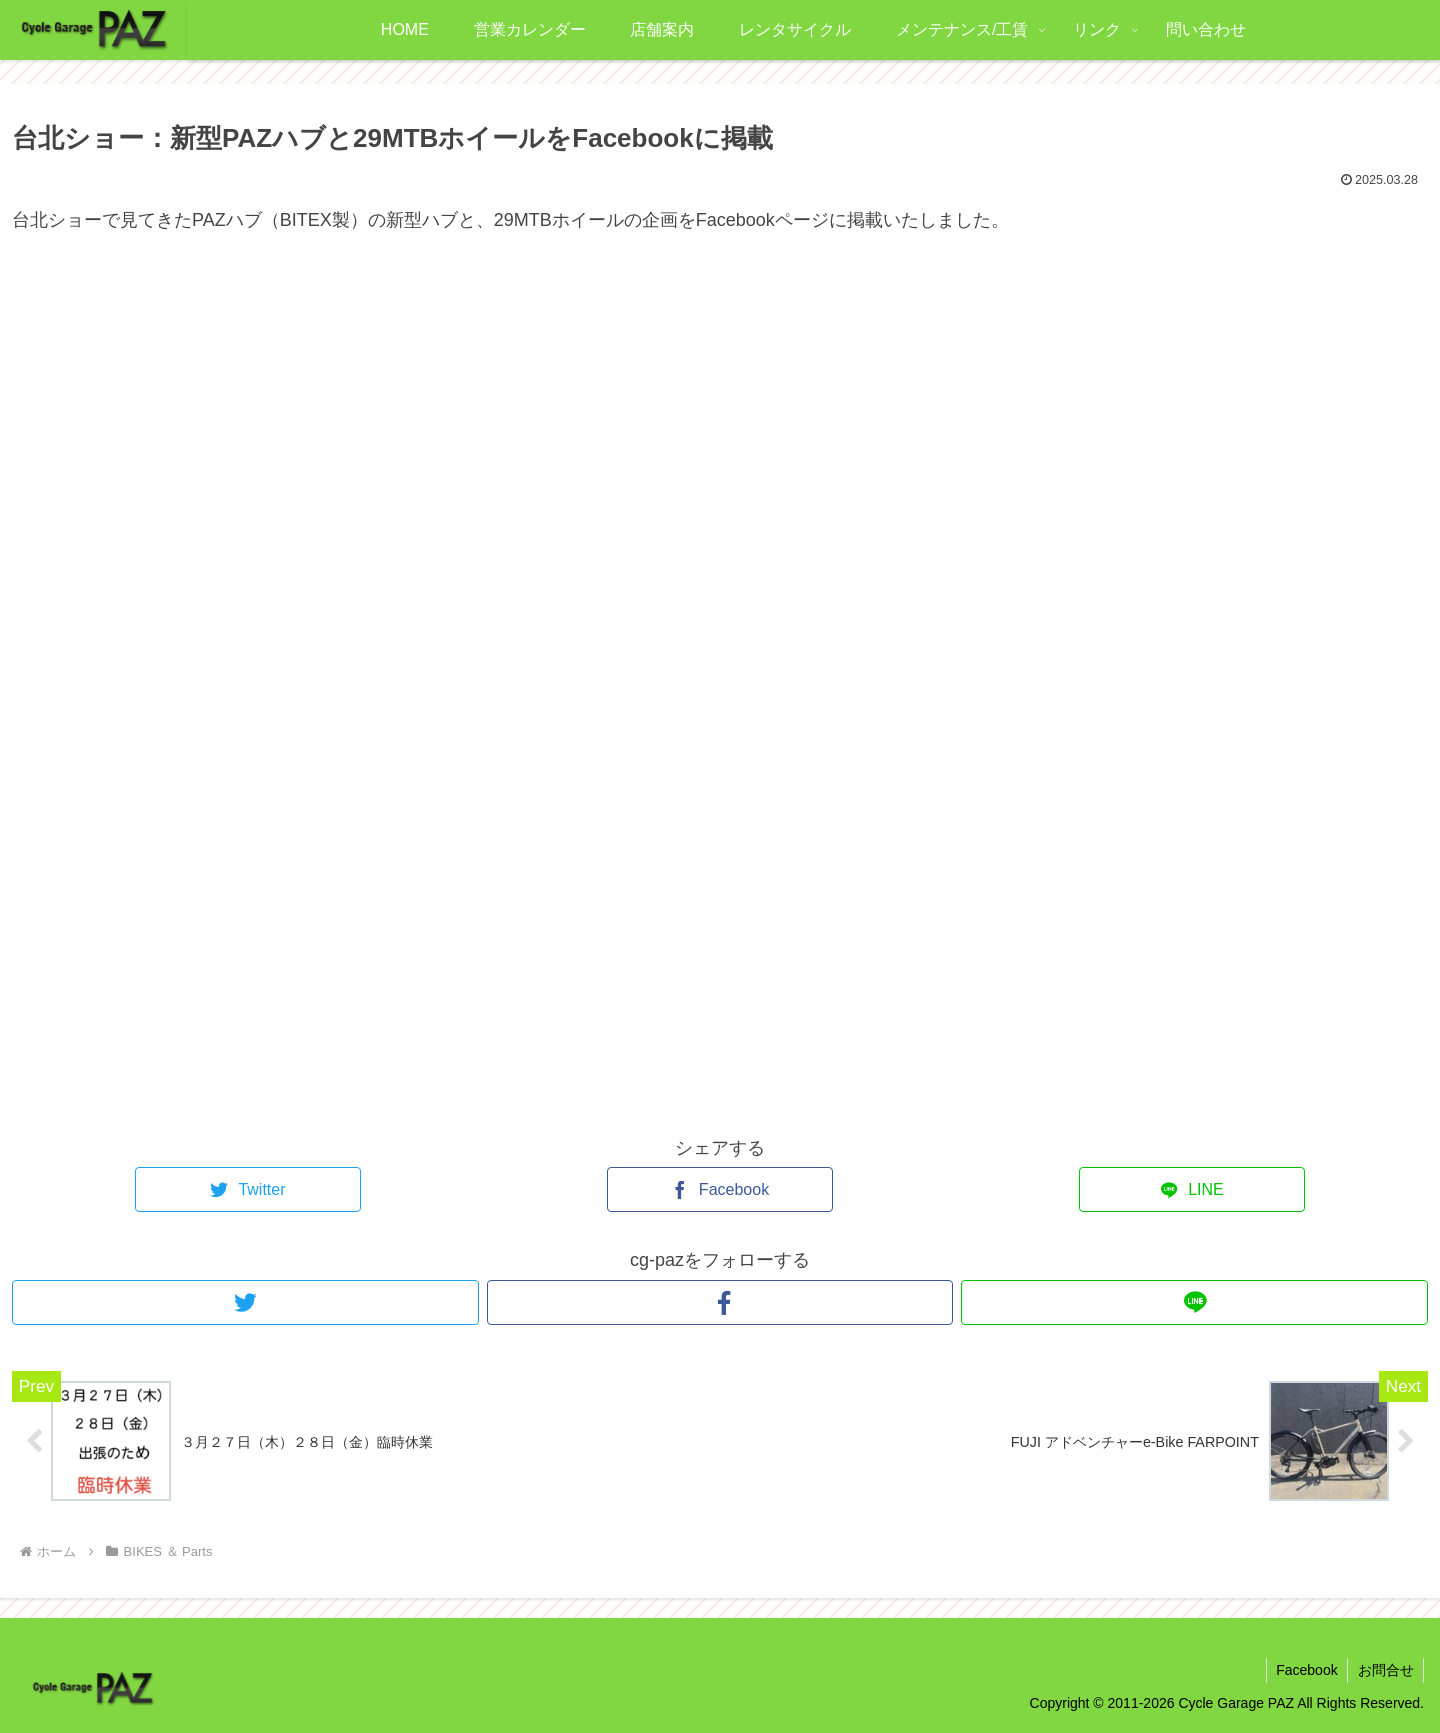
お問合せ (1385, 1671)
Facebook (1305, 1671)
